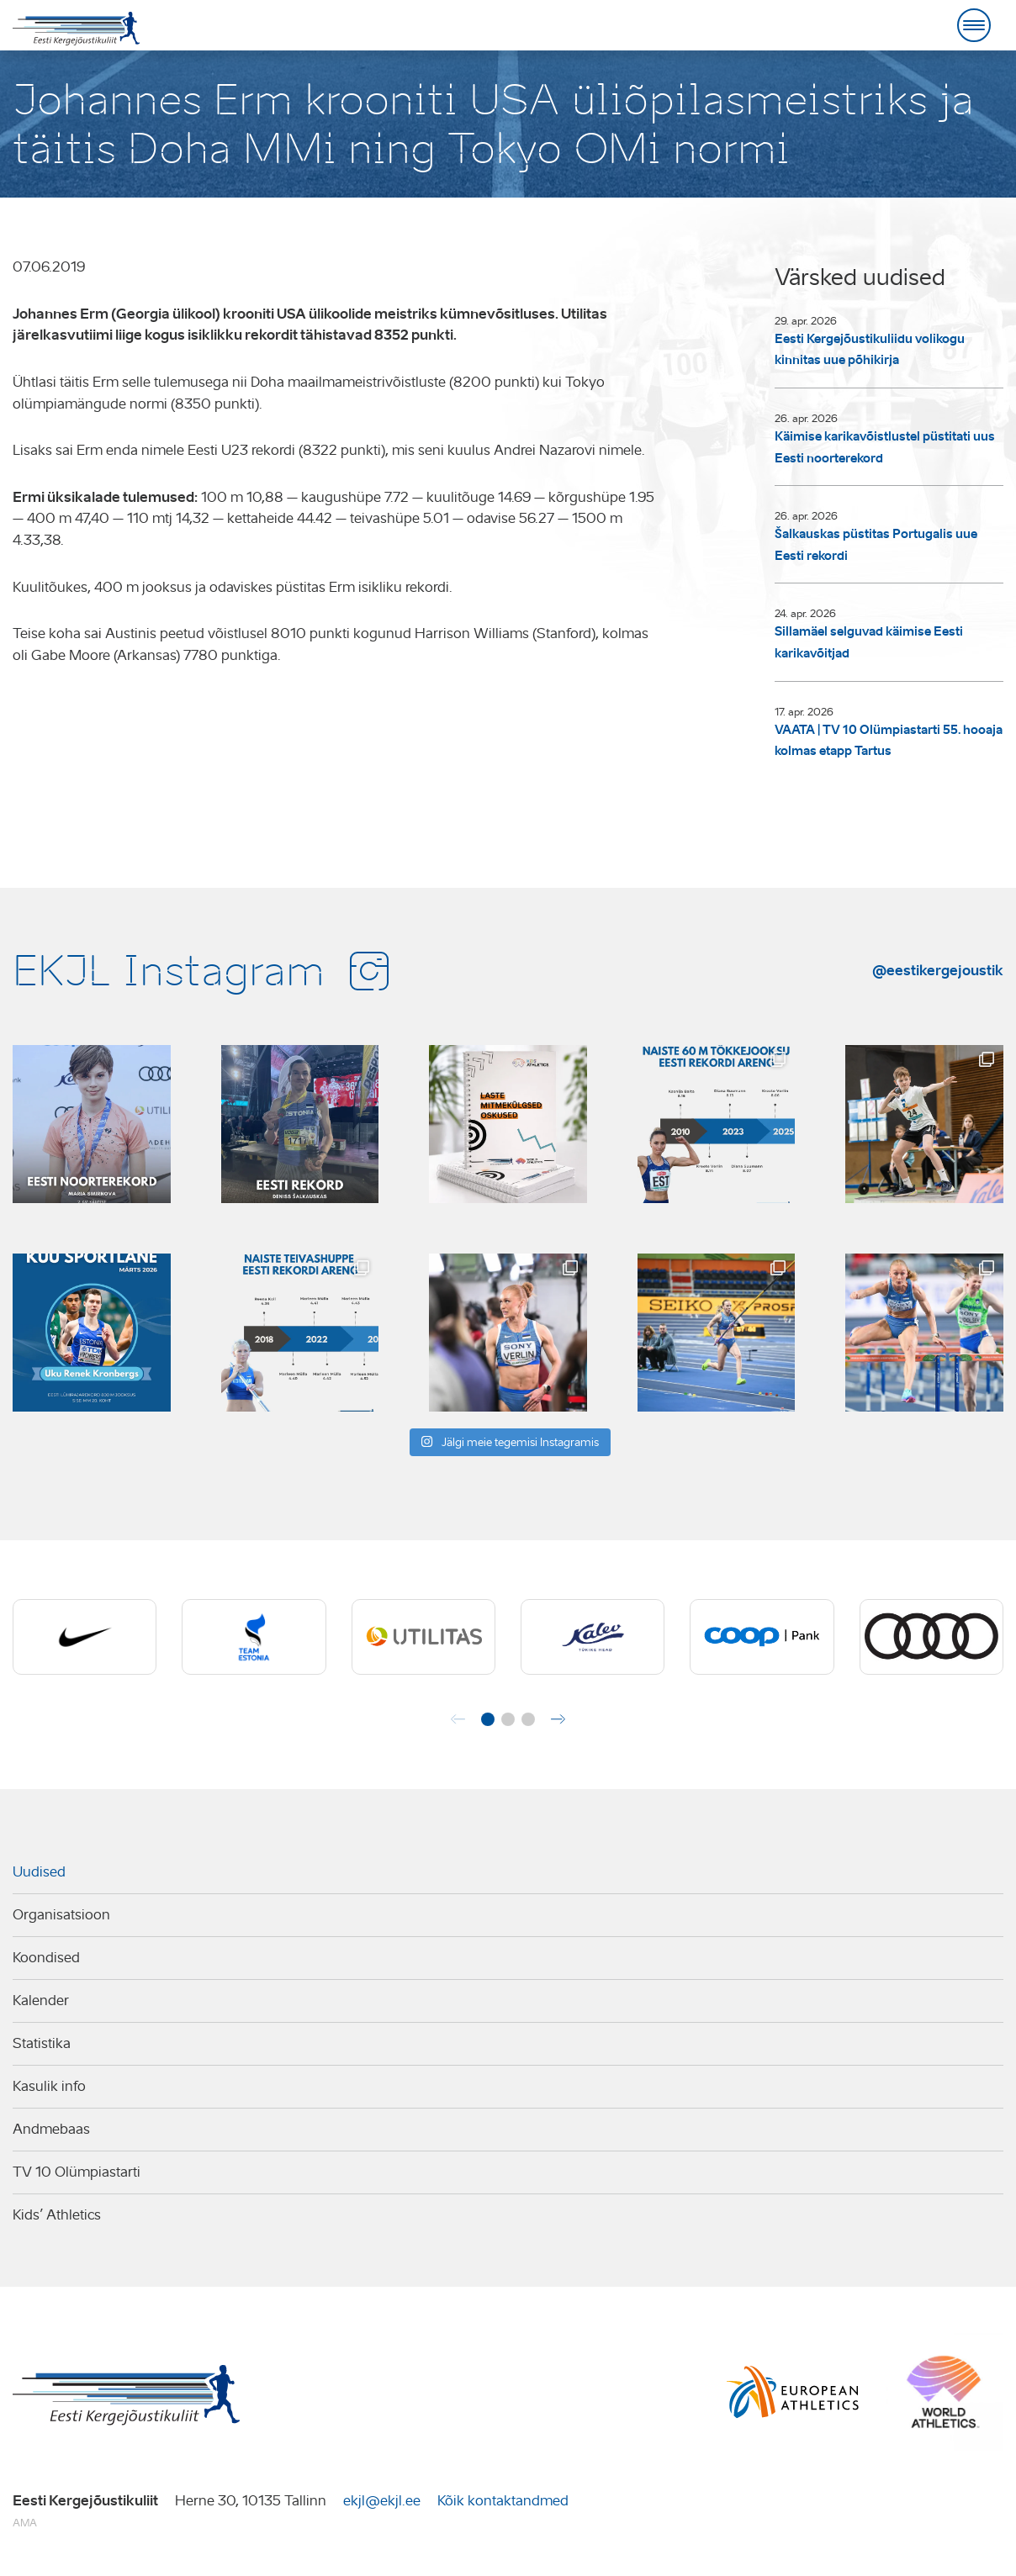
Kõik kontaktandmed (503, 2501)
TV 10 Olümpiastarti (76, 2172)
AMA (25, 2522)
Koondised (46, 1958)
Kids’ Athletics (57, 2215)
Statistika (42, 2043)
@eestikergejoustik (937, 970)
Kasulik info (49, 2086)
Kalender (41, 2001)
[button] (488, 1719)
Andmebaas (51, 2129)
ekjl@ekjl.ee (382, 2501)
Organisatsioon (61, 1915)
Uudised (39, 1872)
